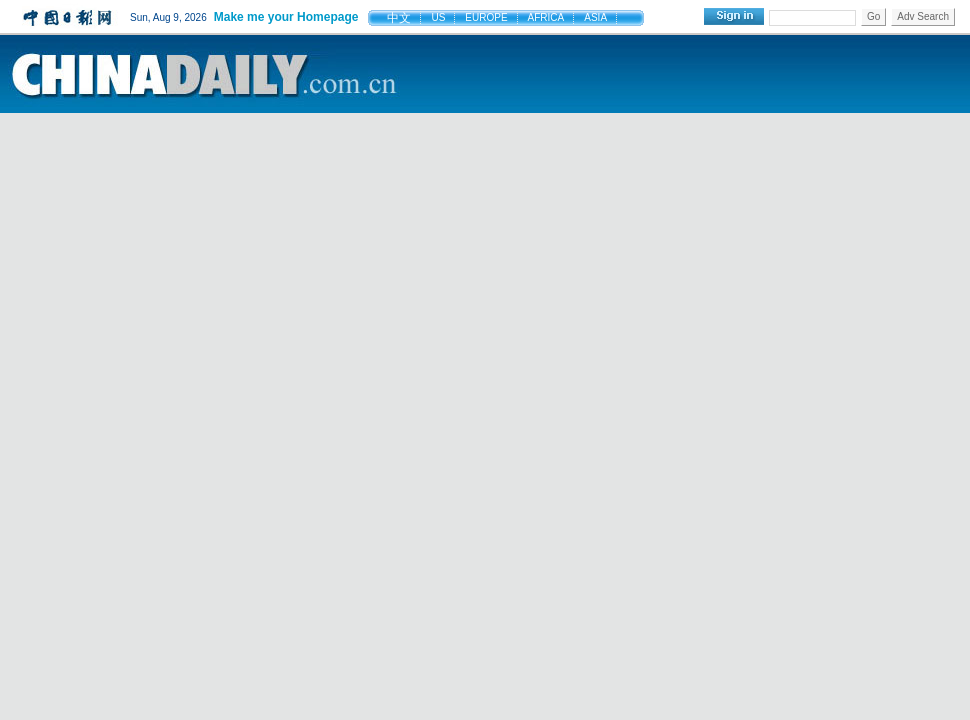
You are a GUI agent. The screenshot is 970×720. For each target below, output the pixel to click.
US (438, 17)
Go (873, 16)
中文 (399, 18)
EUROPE (486, 17)
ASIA (595, 17)
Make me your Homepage (286, 17)
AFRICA (546, 17)
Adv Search (923, 16)
